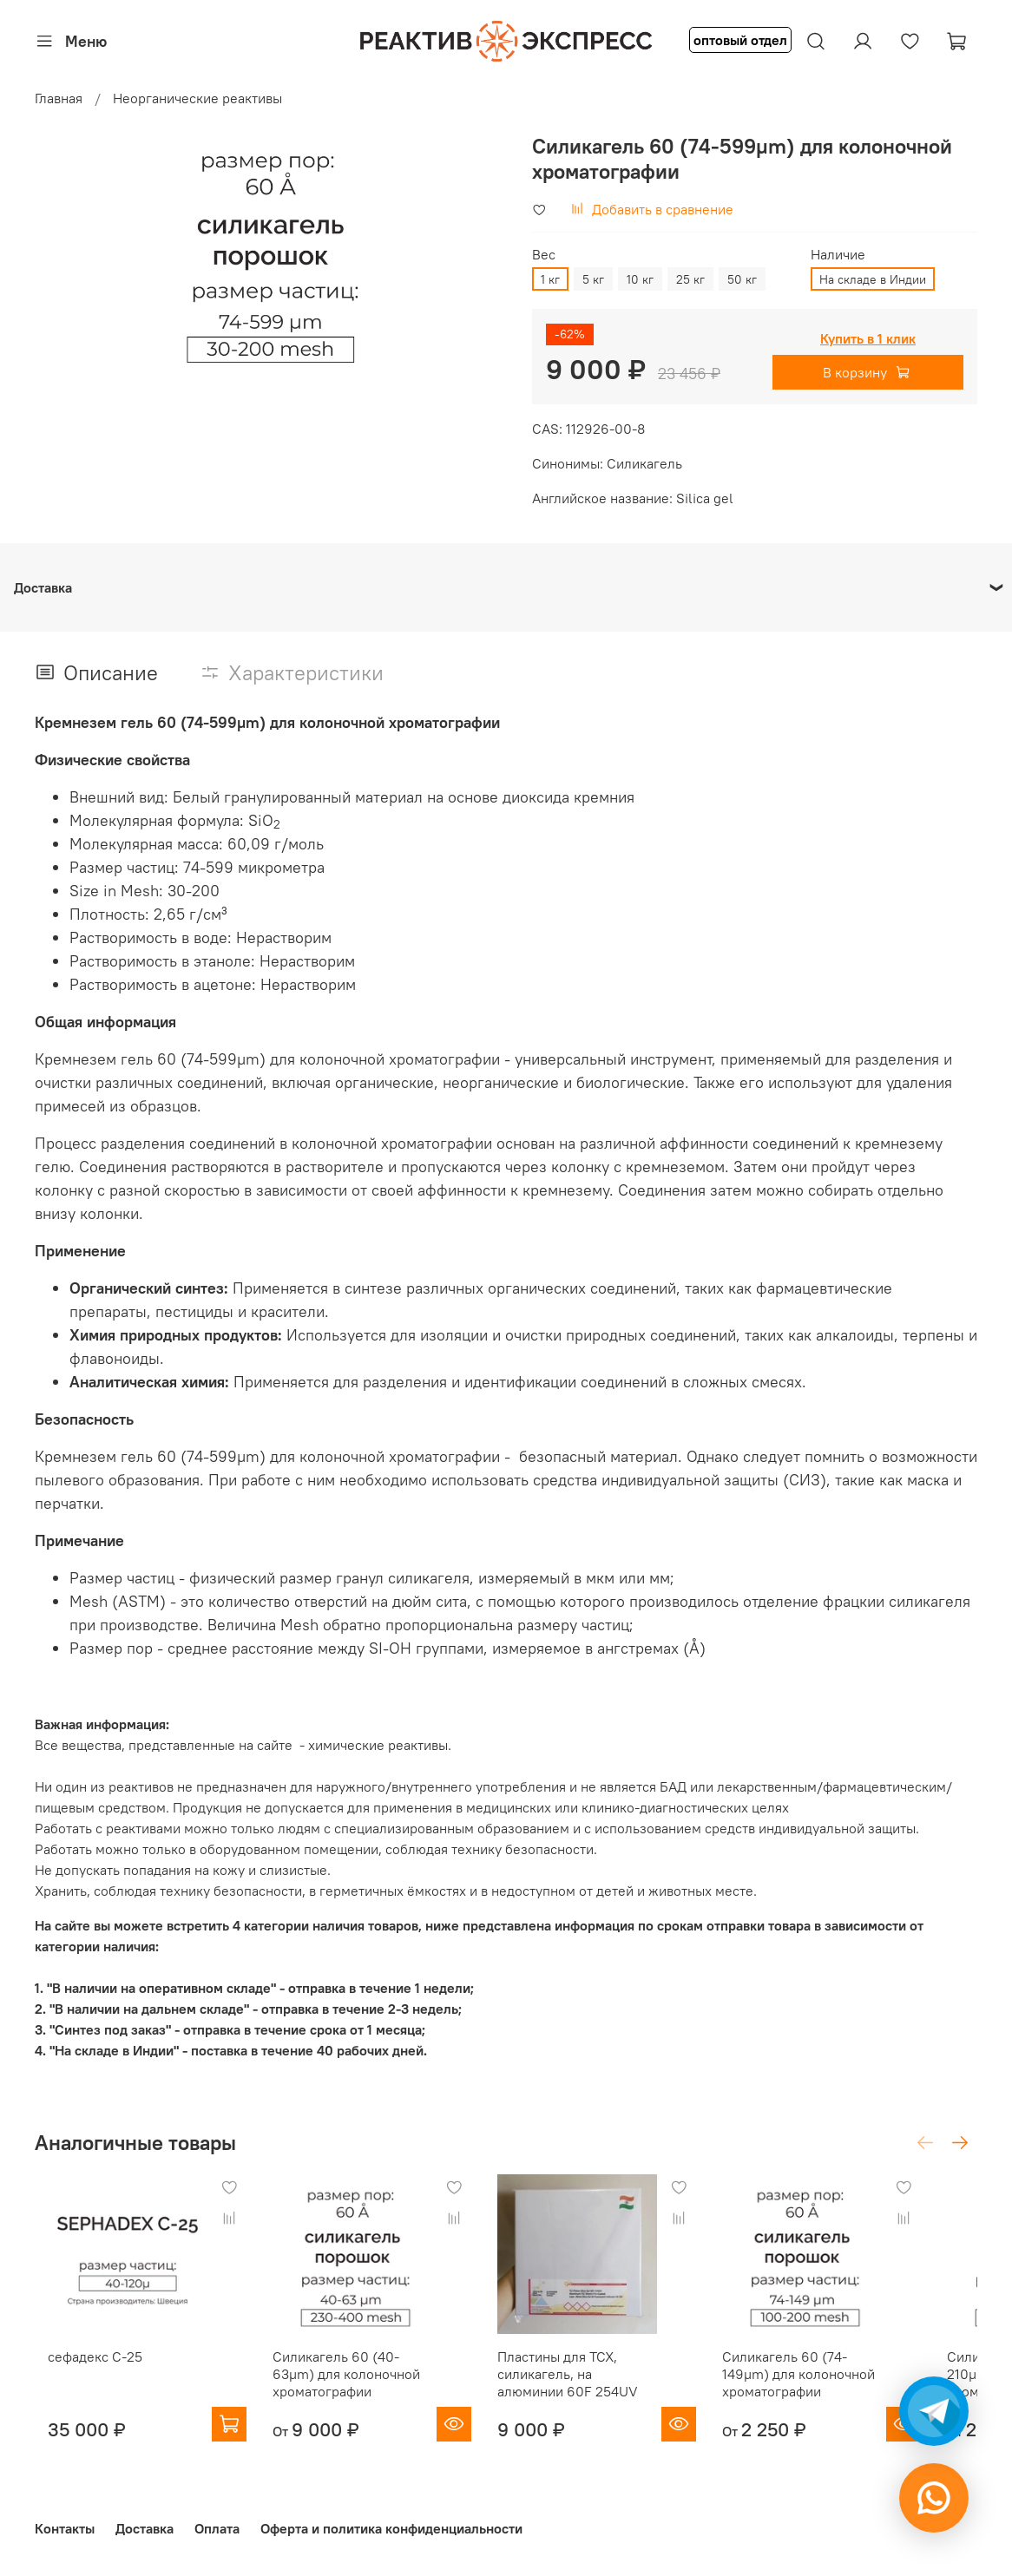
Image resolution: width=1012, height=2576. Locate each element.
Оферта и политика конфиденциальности (391, 2528)
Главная (58, 98)
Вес (543, 254)
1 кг (550, 279)
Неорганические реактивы (197, 98)
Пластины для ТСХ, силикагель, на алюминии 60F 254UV (601, 2391)
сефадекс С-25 (82, 2374)
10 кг (640, 279)
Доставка (144, 2528)
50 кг (742, 279)
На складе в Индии (872, 279)
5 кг (593, 279)
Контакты (65, 2528)
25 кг (690, 279)
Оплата (217, 2528)
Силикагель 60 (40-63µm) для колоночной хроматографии (361, 2391)
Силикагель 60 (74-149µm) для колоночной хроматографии (847, 2391)
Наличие (838, 254)
